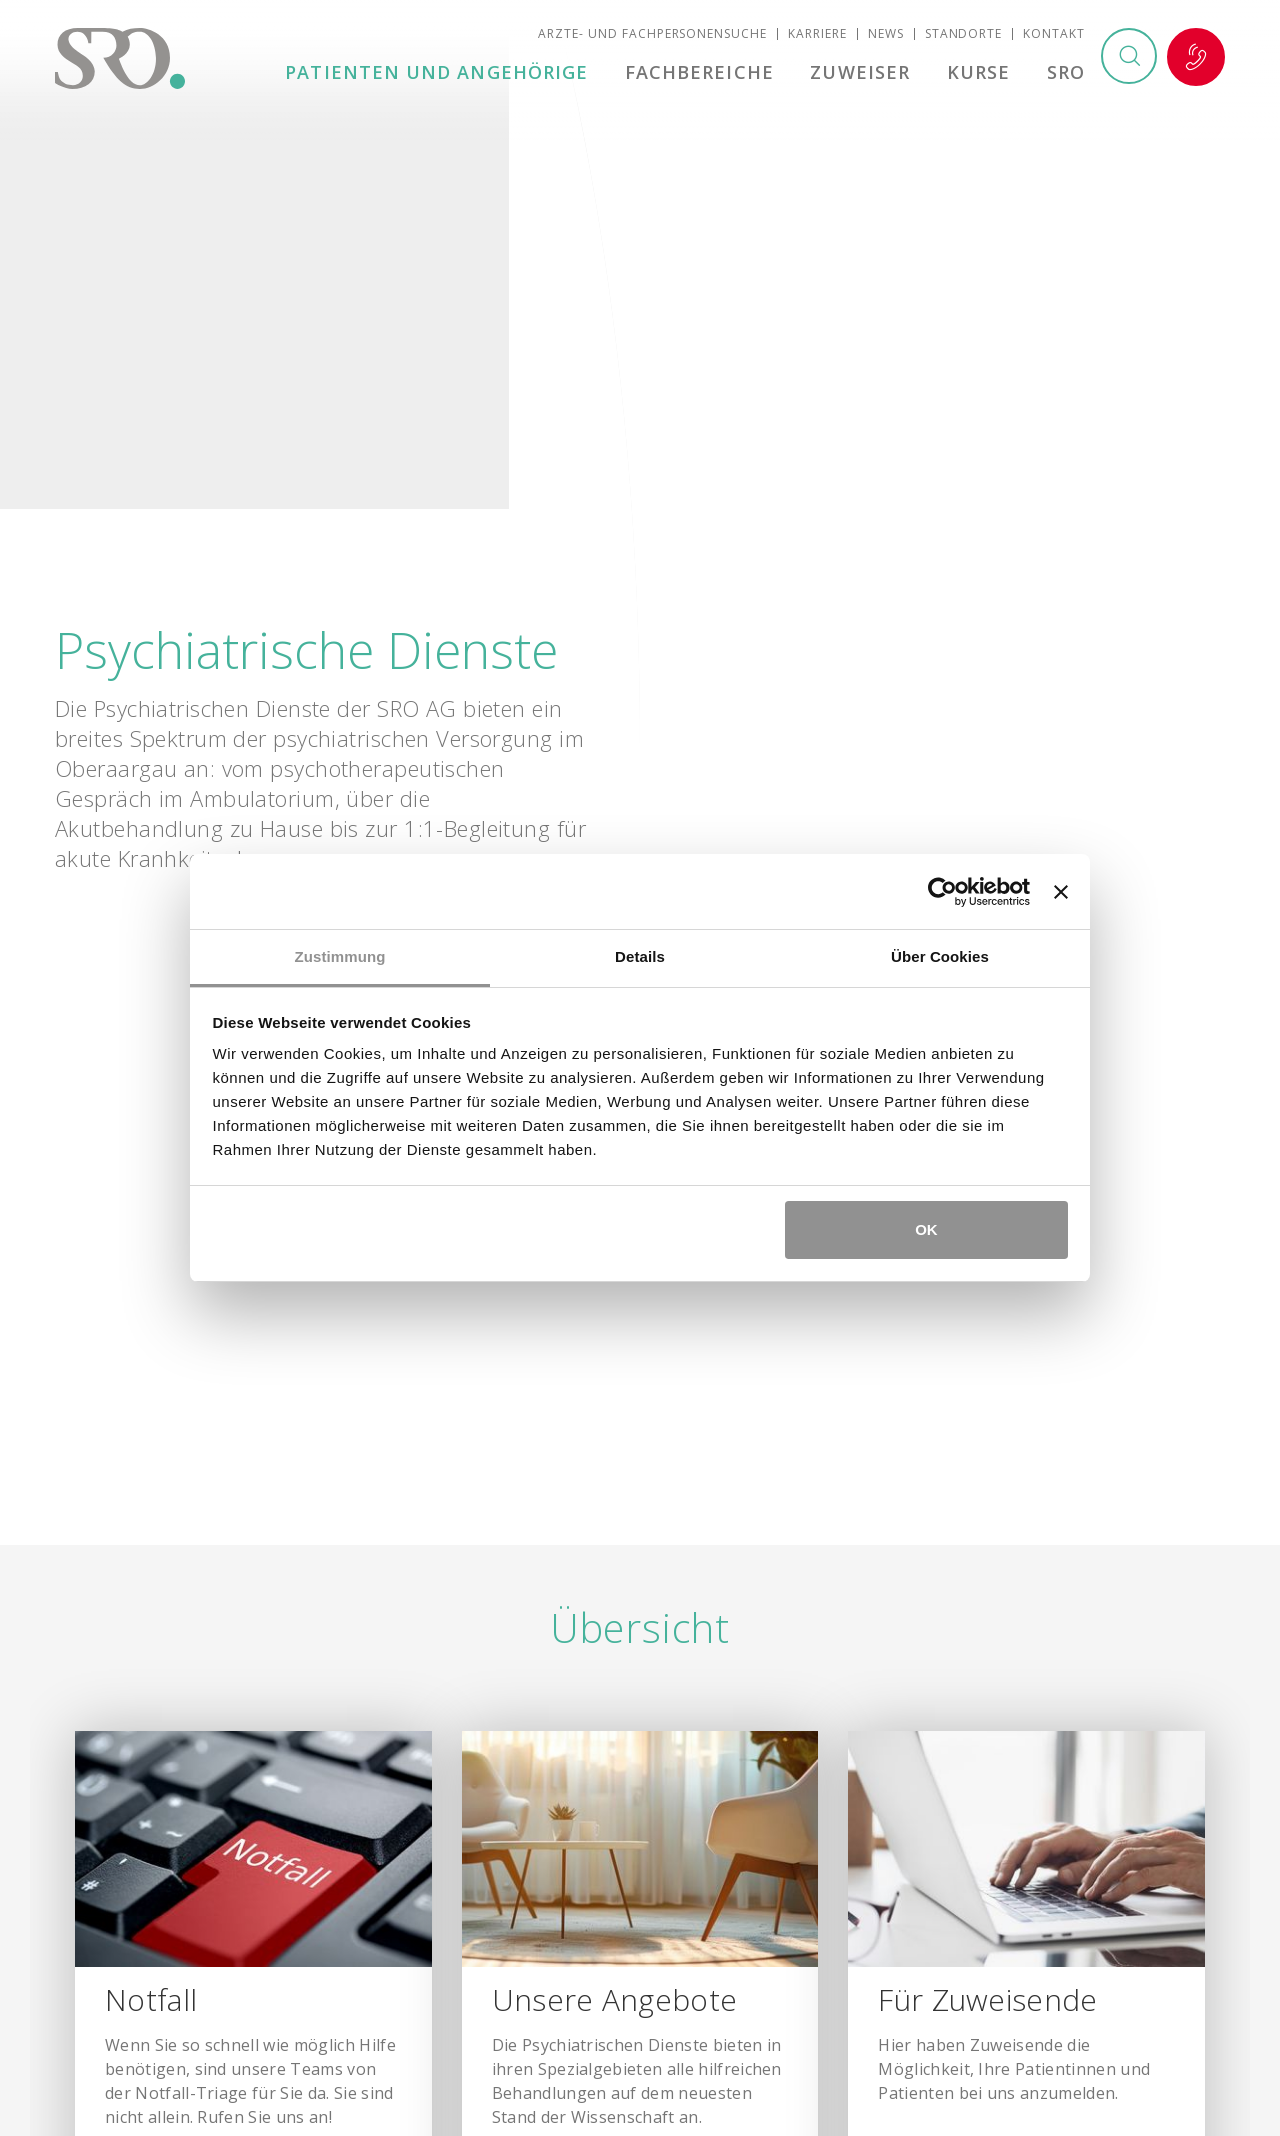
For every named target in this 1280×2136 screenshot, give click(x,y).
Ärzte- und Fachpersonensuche (652, 35)
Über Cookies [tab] (940, 956)
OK (926, 1229)
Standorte (964, 35)
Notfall (1196, 59)
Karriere (817, 35)
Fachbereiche (705, 74)
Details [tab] (640, 956)
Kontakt (1054, 35)
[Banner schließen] (1061, 892)
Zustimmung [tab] (340, 956)
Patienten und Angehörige (444, 74)
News (886, 35)
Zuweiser (864, 74)
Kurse (980, 74)
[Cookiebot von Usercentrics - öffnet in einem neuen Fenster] (942, 892)
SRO (1066, 74)
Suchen (1128, 59)
